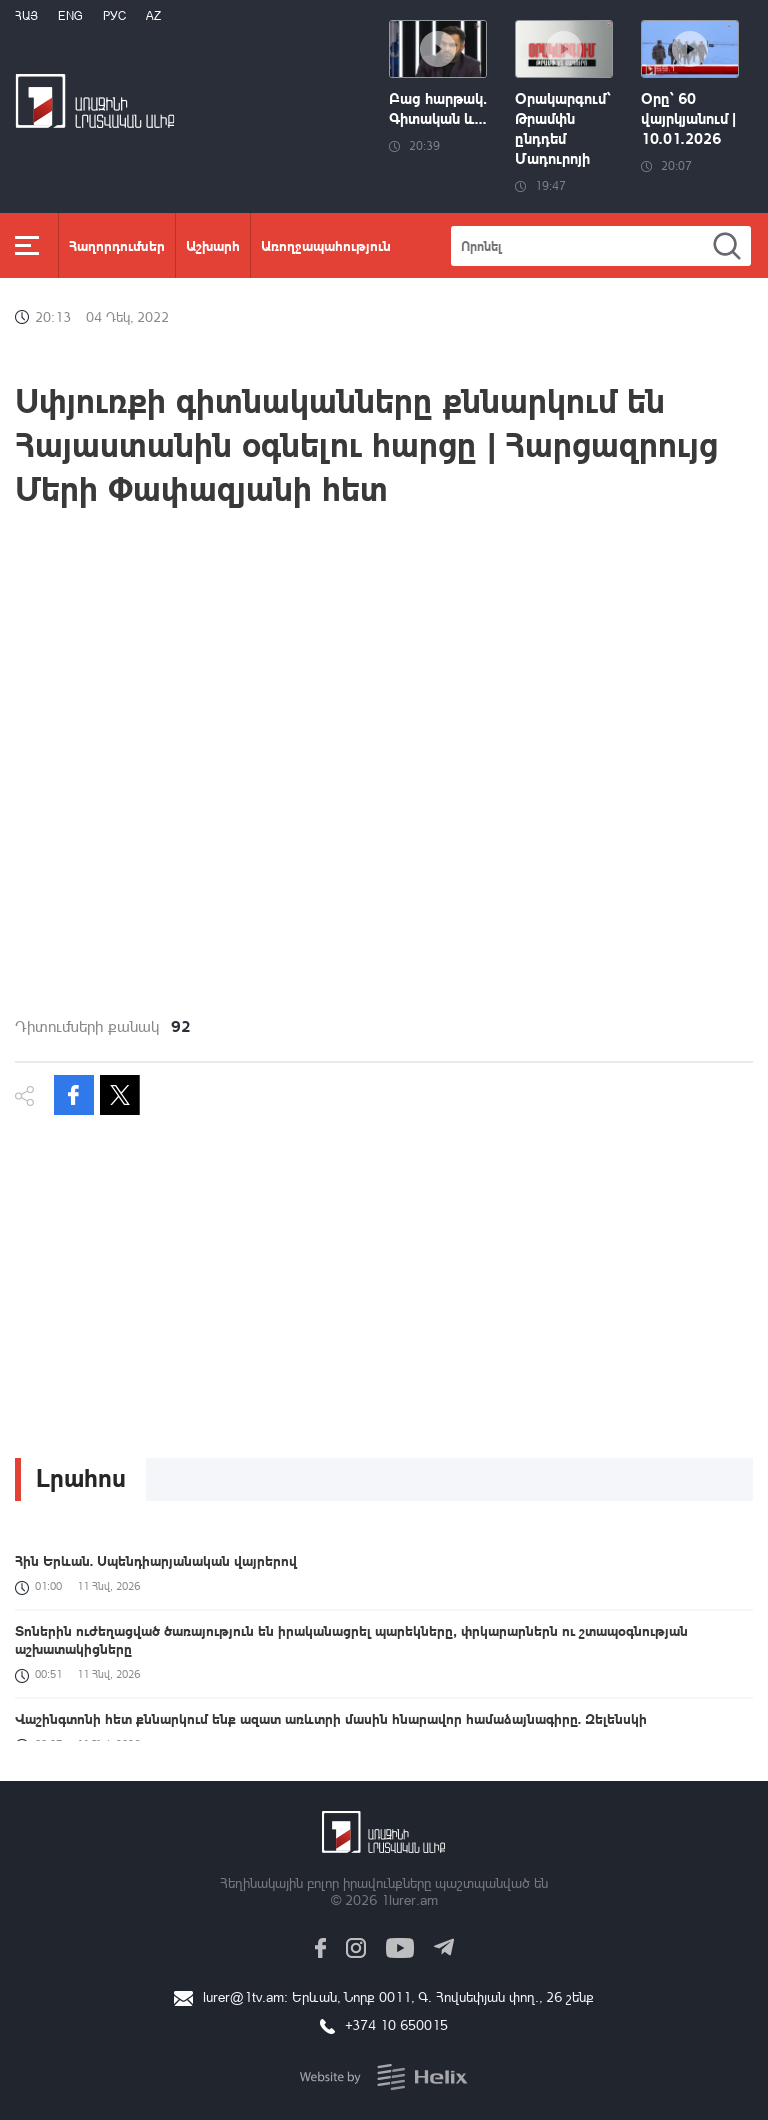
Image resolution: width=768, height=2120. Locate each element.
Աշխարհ (213, 245)
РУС (114, 15)
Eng (70, 15)
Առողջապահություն (326, 245)
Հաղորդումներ (117, 245)
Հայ (26, 15)
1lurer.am (409, 1899)
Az (153, 15)
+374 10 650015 (396, 2024)
